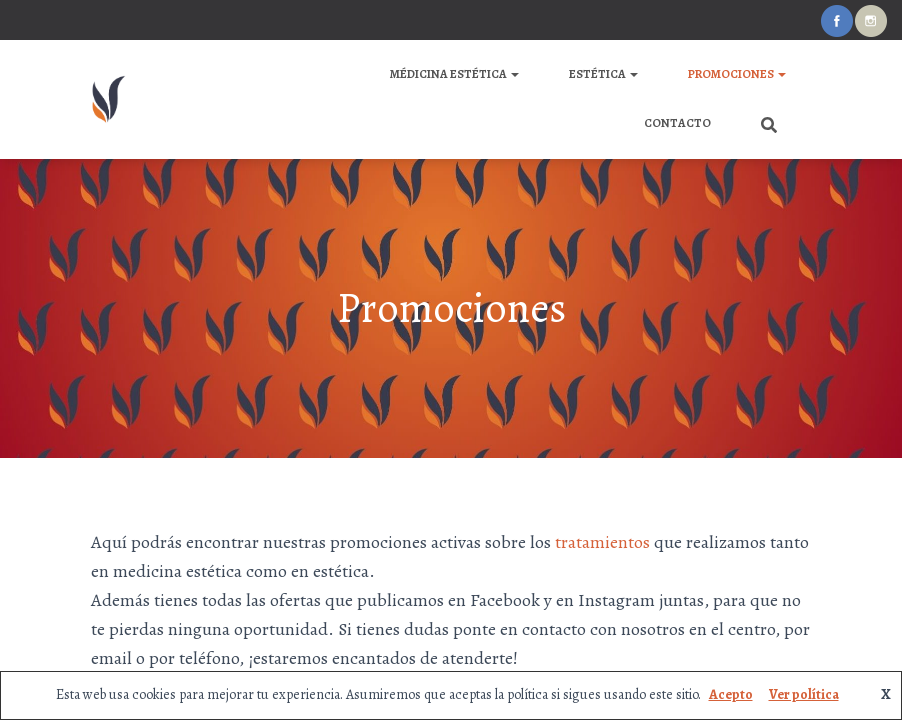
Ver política (804, 694)
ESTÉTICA (603, 74)
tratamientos (602, 542)
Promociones (737, 74)
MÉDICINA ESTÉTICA (454, 74)
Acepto (731, 694)
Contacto (677, 123)
